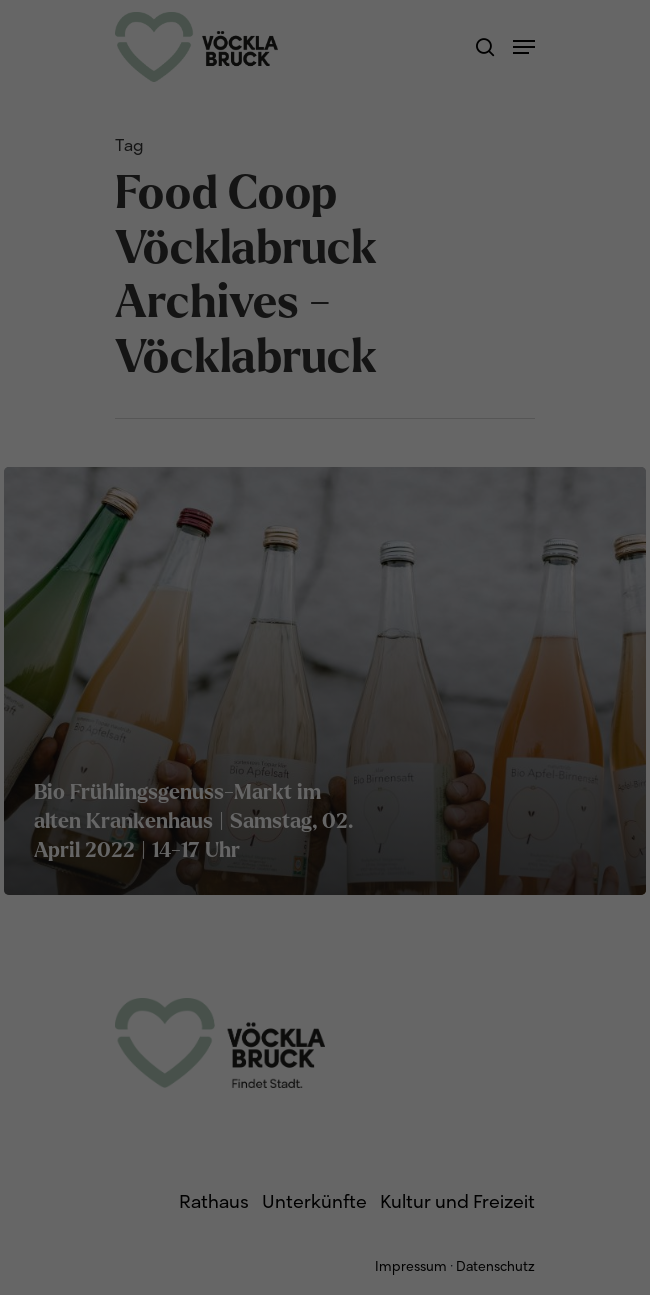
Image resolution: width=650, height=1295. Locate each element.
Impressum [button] (428, 392)
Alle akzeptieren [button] (325, 231)
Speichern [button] (325, 290)
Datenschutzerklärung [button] (336, 392)
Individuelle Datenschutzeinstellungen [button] (325, 349)
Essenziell (141, 160)
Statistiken (298, 160)
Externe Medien (476, 160)
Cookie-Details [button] (233, 392)
